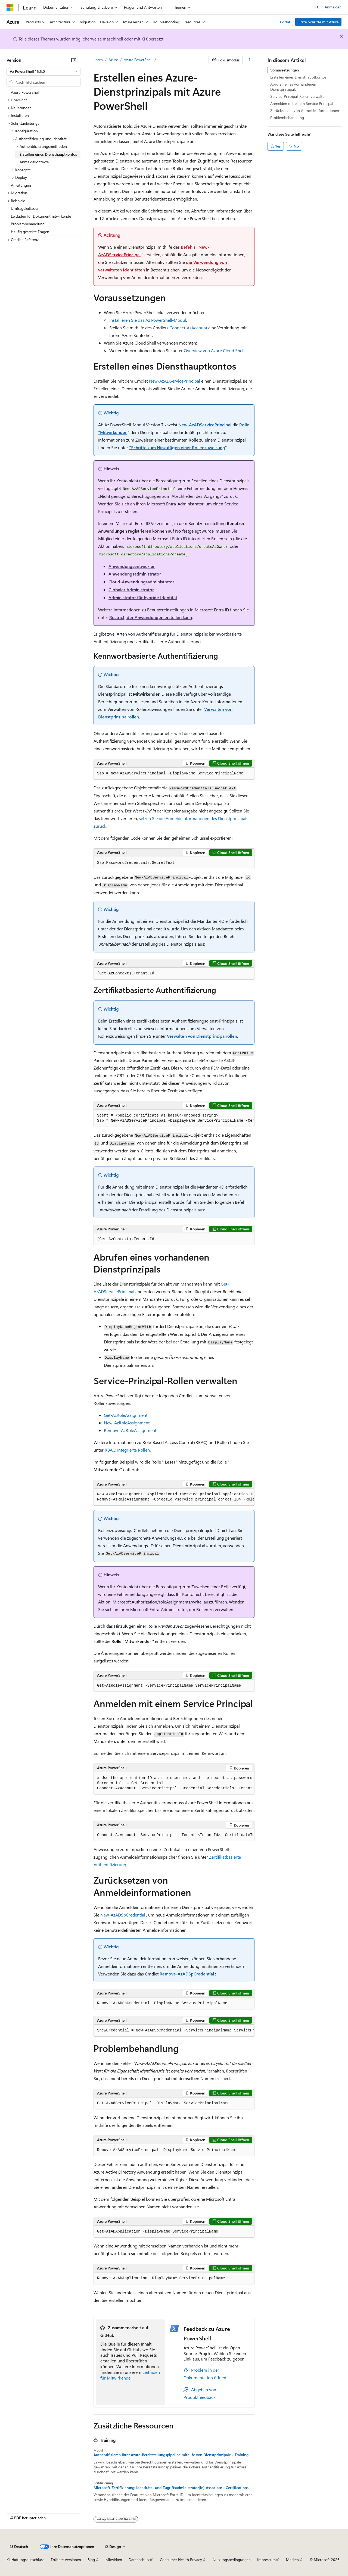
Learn (98, 59)
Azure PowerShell (138, 59)
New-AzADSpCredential (122, 1915)
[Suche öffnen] (317, 7)
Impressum (266, 2559)
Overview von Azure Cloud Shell (214, 350)
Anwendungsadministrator (134, 574)
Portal (285, 21)
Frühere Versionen (66, 2559)
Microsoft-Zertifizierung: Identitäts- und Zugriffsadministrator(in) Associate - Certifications (171, 2487)
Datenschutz (139, 2559)
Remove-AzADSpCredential (187, 1974)
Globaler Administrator (131, 589)
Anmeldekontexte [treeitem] (34, 161)
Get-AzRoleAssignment (125, 1415)
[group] (174, 1118)
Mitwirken (113, 2559)
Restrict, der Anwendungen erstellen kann (150, 617)
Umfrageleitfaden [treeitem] (25, 208)
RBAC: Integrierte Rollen (127, 1450)
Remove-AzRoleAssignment (130, 1430)
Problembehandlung (287, 117)
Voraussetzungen (284, 70)
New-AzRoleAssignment (127, 1422)
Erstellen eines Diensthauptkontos (298, 77)
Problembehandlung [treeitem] (28, 223)
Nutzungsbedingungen (232, 2559)
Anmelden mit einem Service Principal (301, 103)
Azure (113, 59)
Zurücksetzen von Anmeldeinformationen (304, 110)
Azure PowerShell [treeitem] (25, 92)
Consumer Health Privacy (181, 2559)
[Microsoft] (10, 7)
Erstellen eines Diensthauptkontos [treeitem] (48, 154)
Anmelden (333, 7)
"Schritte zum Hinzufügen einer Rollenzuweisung (177, 447)
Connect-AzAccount (188, 327)
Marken (292, 2559)
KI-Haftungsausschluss (25, 2559)
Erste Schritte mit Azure (318, 21)
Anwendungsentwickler (131, 566)
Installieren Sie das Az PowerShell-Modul (147, 320)
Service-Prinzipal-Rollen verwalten (298, 96)
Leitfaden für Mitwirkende (130, 2375)
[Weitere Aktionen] (249, 60)
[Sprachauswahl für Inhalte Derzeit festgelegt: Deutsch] (19, 2546)
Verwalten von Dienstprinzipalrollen (202, 1036)
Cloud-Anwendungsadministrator (141, 581)
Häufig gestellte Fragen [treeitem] (30, 231)
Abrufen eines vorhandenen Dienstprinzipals (293, 87)
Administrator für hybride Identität (142, 597)
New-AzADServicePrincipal (174, 381)
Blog (91, 2559)
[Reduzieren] (73, 60)
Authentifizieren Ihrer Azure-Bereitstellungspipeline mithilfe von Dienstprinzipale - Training (171, 2454)
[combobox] (43, 71)
